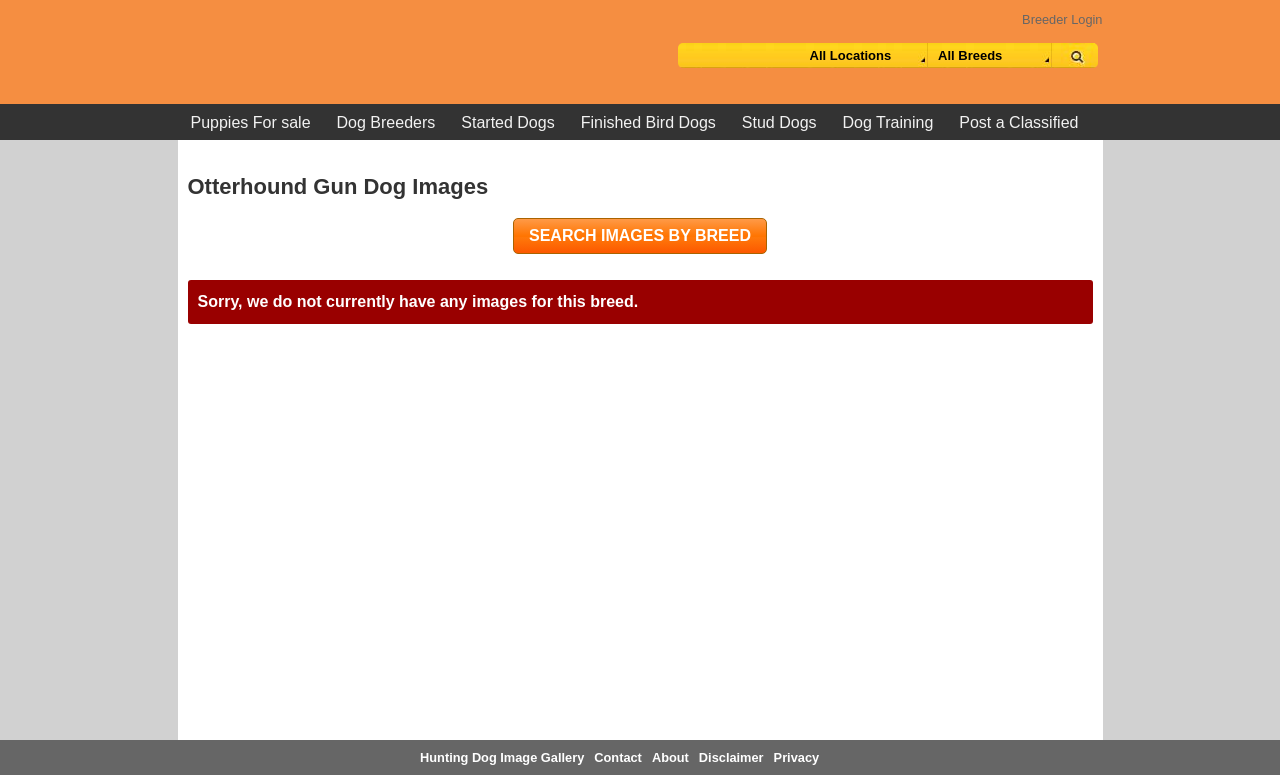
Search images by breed (640, 235)
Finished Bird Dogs (648, 122)
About (670, 757)
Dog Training (888, 122)
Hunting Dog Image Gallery (502, 757)
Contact (618, 757)
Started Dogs (507, 122)
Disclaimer (731, 757)
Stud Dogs (779, 122)
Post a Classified (1018, 122)
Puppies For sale (251, 122)
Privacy (797, 757)
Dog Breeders (386, 122)
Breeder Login (1062, 19)
